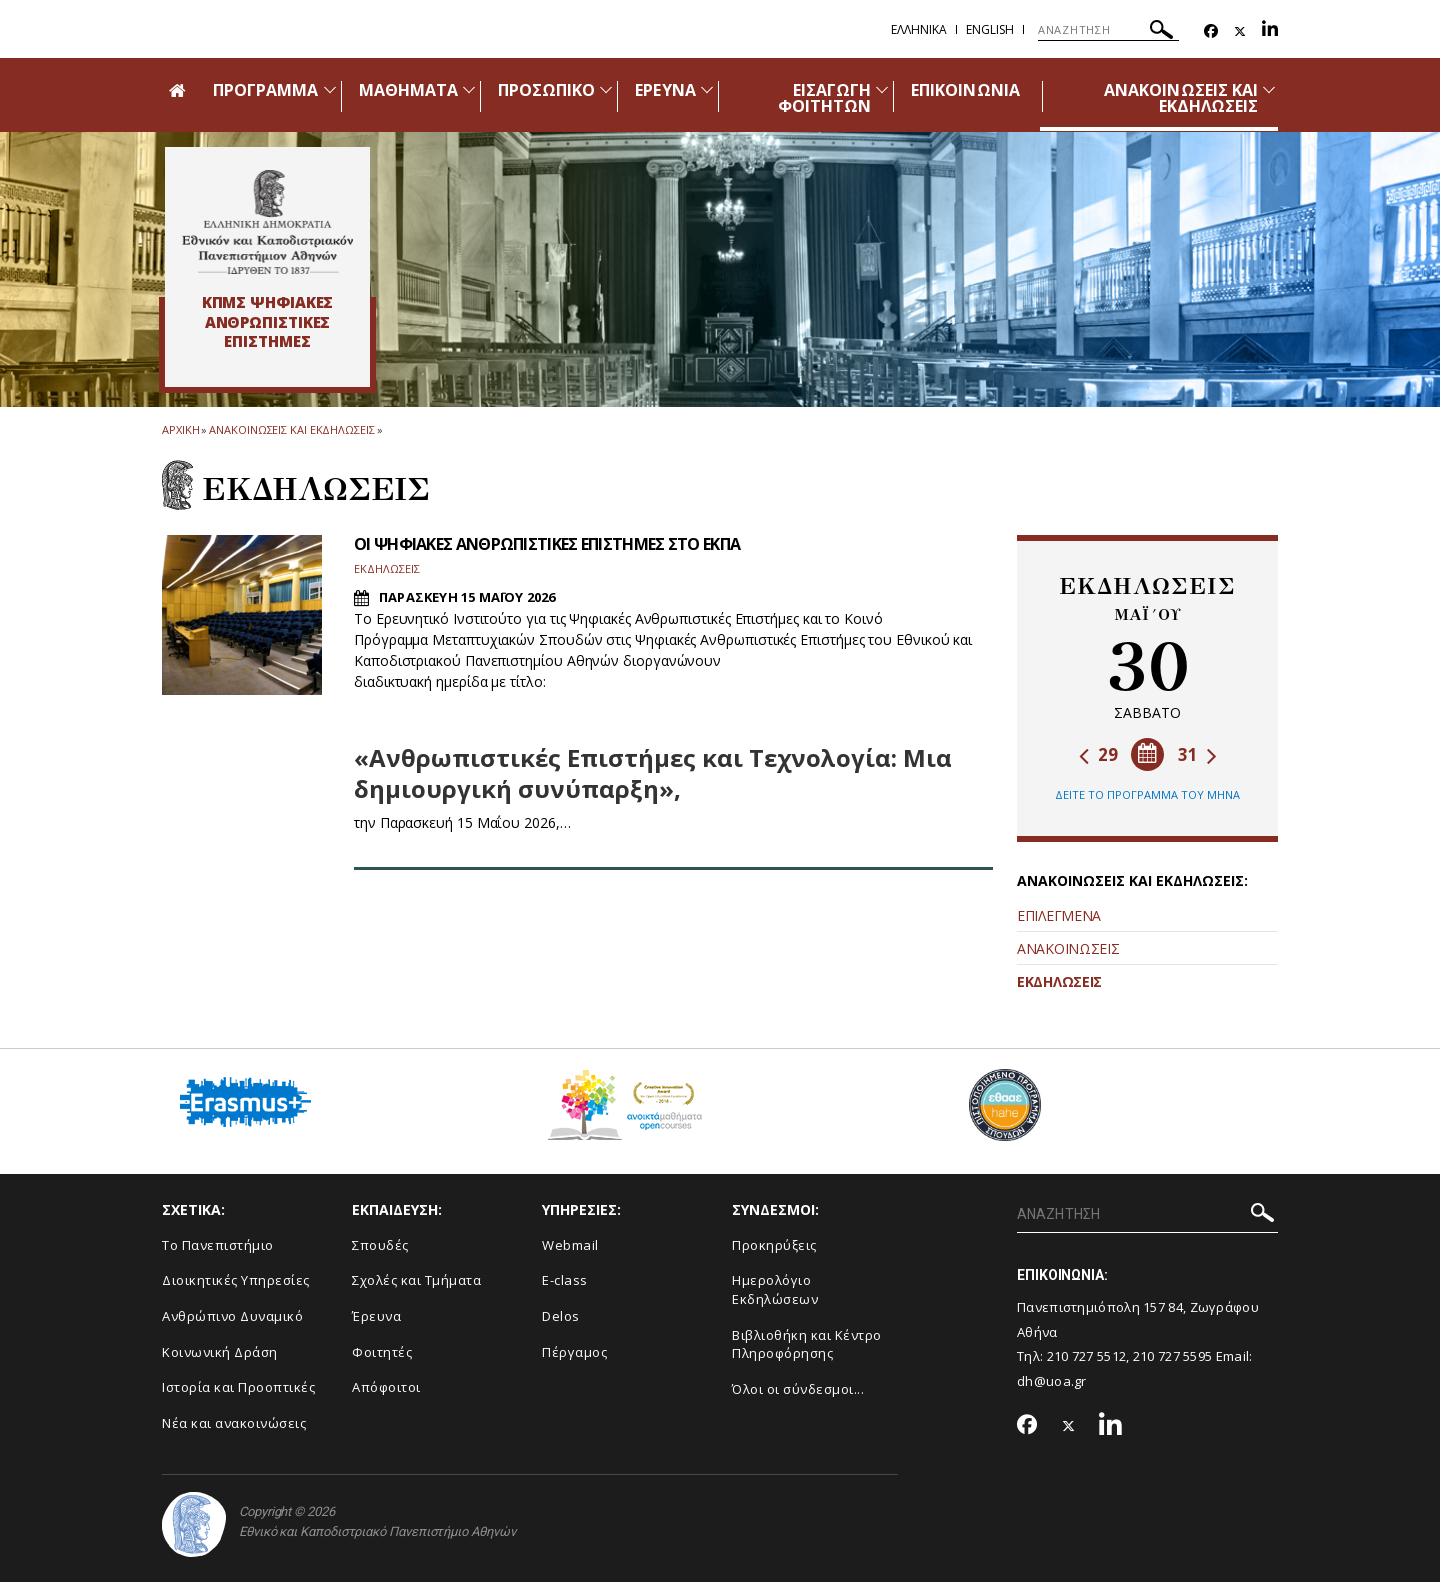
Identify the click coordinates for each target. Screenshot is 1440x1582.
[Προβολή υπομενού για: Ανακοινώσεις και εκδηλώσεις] (1269, 89)
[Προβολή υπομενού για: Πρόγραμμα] (330, 89)
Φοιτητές (382, 1352)
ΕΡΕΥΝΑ (665, 90)
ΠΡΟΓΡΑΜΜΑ (265, 90)
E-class (565, 1280)
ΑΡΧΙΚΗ (180, 429)
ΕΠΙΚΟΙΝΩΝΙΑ (965, 90)
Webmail (570, 1245)
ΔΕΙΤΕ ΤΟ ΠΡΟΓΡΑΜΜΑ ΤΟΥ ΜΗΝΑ (1147, 794)
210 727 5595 (1173, 1356)
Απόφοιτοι (386, 1387)
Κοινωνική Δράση (220, 1352)
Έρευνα (376, 1316)
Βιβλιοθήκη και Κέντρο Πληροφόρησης (807, 1344)
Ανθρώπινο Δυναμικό (232, 1316)
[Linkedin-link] (1270, 31)
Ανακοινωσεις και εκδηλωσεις (291, 429)
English (990, 29)
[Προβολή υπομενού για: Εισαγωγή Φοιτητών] (882, 89)
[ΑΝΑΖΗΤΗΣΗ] (1108, 30)
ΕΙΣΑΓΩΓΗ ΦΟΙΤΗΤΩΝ (824, 98)
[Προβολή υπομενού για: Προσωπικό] (606, 89)
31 (1197, 754)
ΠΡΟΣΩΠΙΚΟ (546, 90)
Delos (561, 1316)
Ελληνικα (919, 29)
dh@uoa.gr (1052, 1381)
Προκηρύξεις (774, 1245)
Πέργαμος (574, 1352)
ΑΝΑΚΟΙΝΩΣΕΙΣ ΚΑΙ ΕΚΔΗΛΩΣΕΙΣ (1181, 98)
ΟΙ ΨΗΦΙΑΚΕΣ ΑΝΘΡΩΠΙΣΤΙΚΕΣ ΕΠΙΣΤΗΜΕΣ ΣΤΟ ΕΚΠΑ (547, 544)
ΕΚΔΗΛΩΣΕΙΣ (1059, 981)
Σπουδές (380, 1245)
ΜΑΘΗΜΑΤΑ (408, 90)
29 (1098, 754)
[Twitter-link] (1240, 31)
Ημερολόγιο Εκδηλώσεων (775, 1289)
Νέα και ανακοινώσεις (234, 1423)
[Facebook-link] (1211, 31)
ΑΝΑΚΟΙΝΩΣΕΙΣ (1068, 948)
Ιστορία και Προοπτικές (238, 1387)
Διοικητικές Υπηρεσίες (236, 1280)
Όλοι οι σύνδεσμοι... (798, 1389)
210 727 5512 (1087, 1356)
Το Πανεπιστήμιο (218, 1245)
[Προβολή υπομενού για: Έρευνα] (707, 89)
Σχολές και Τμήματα (416, 1280)
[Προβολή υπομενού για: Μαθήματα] (469, 89)
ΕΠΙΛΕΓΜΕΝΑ (1059, 915)
